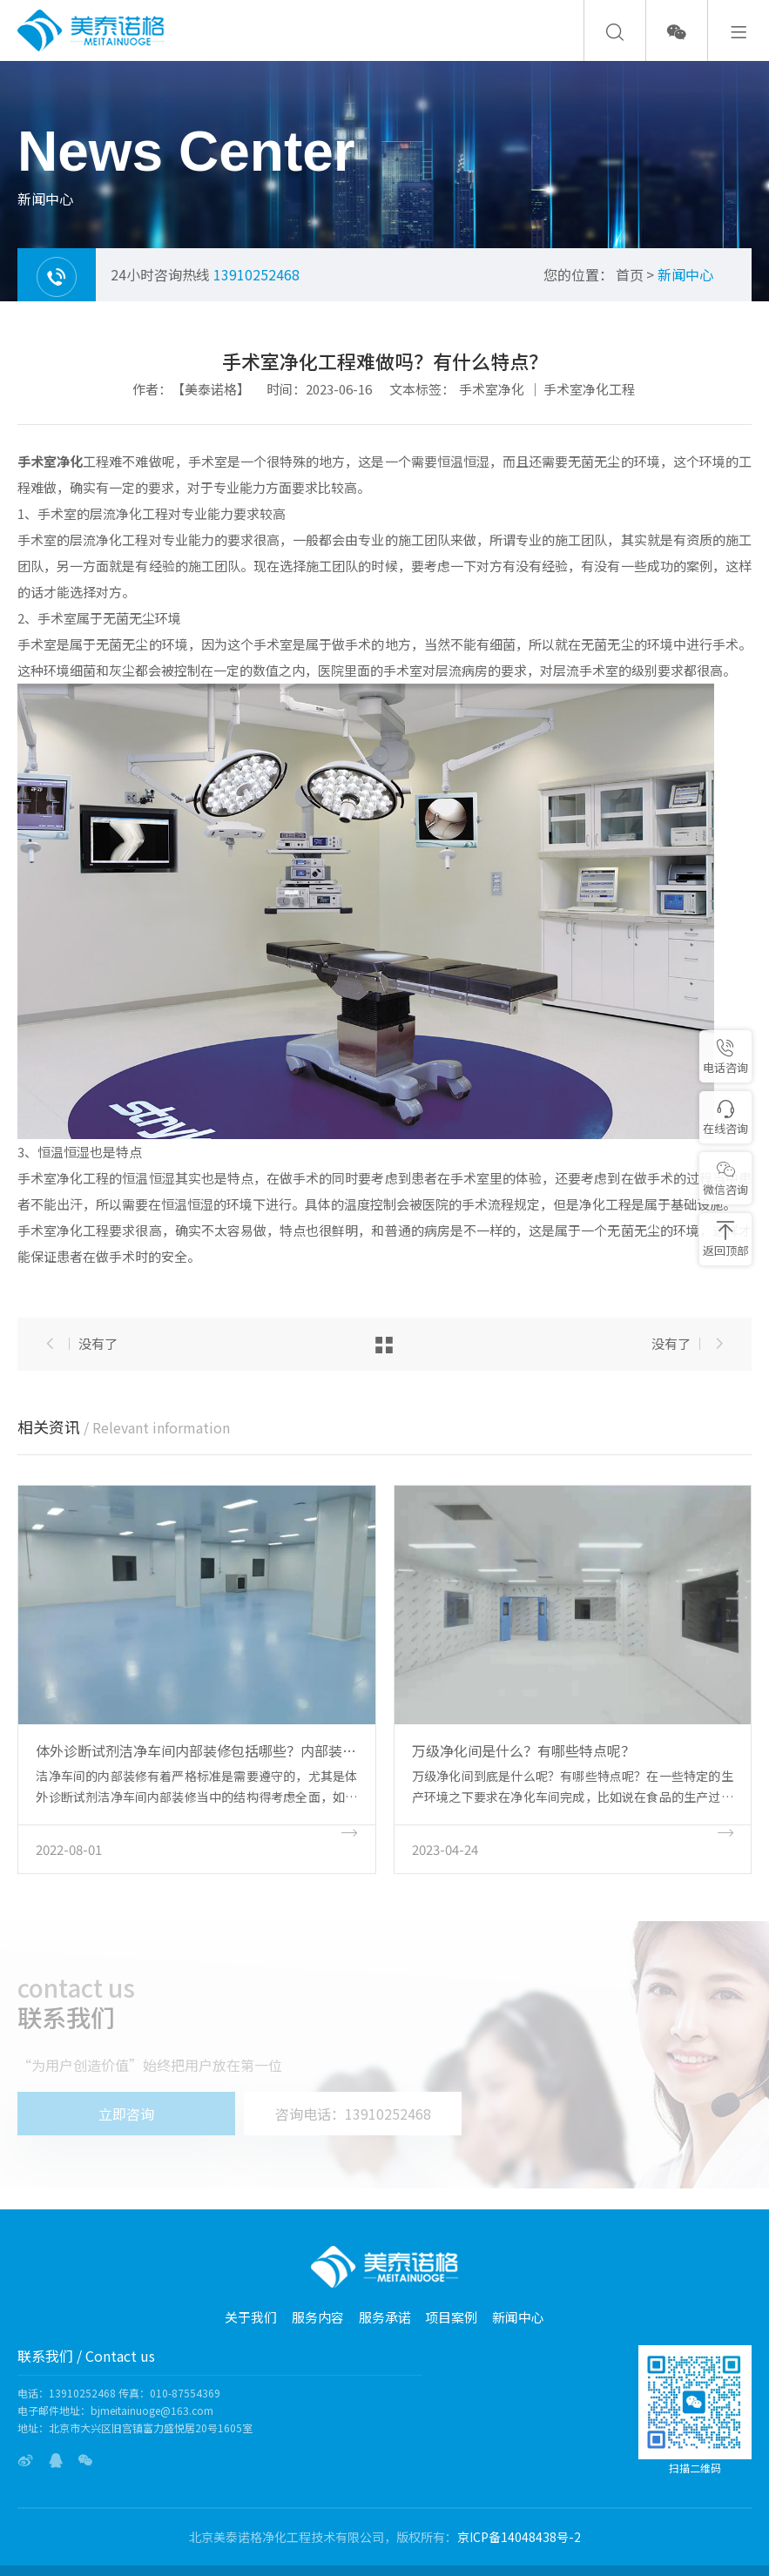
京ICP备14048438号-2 (519, 2537)
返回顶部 (725, 1239)
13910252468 (256, 274)
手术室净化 (491, 389)
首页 (630, 274)
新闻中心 (685, 274)
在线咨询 (725, 1117)
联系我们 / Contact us (86, 2355)
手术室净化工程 (589, 389)
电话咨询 (725, 1057)
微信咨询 (725, 1178)
